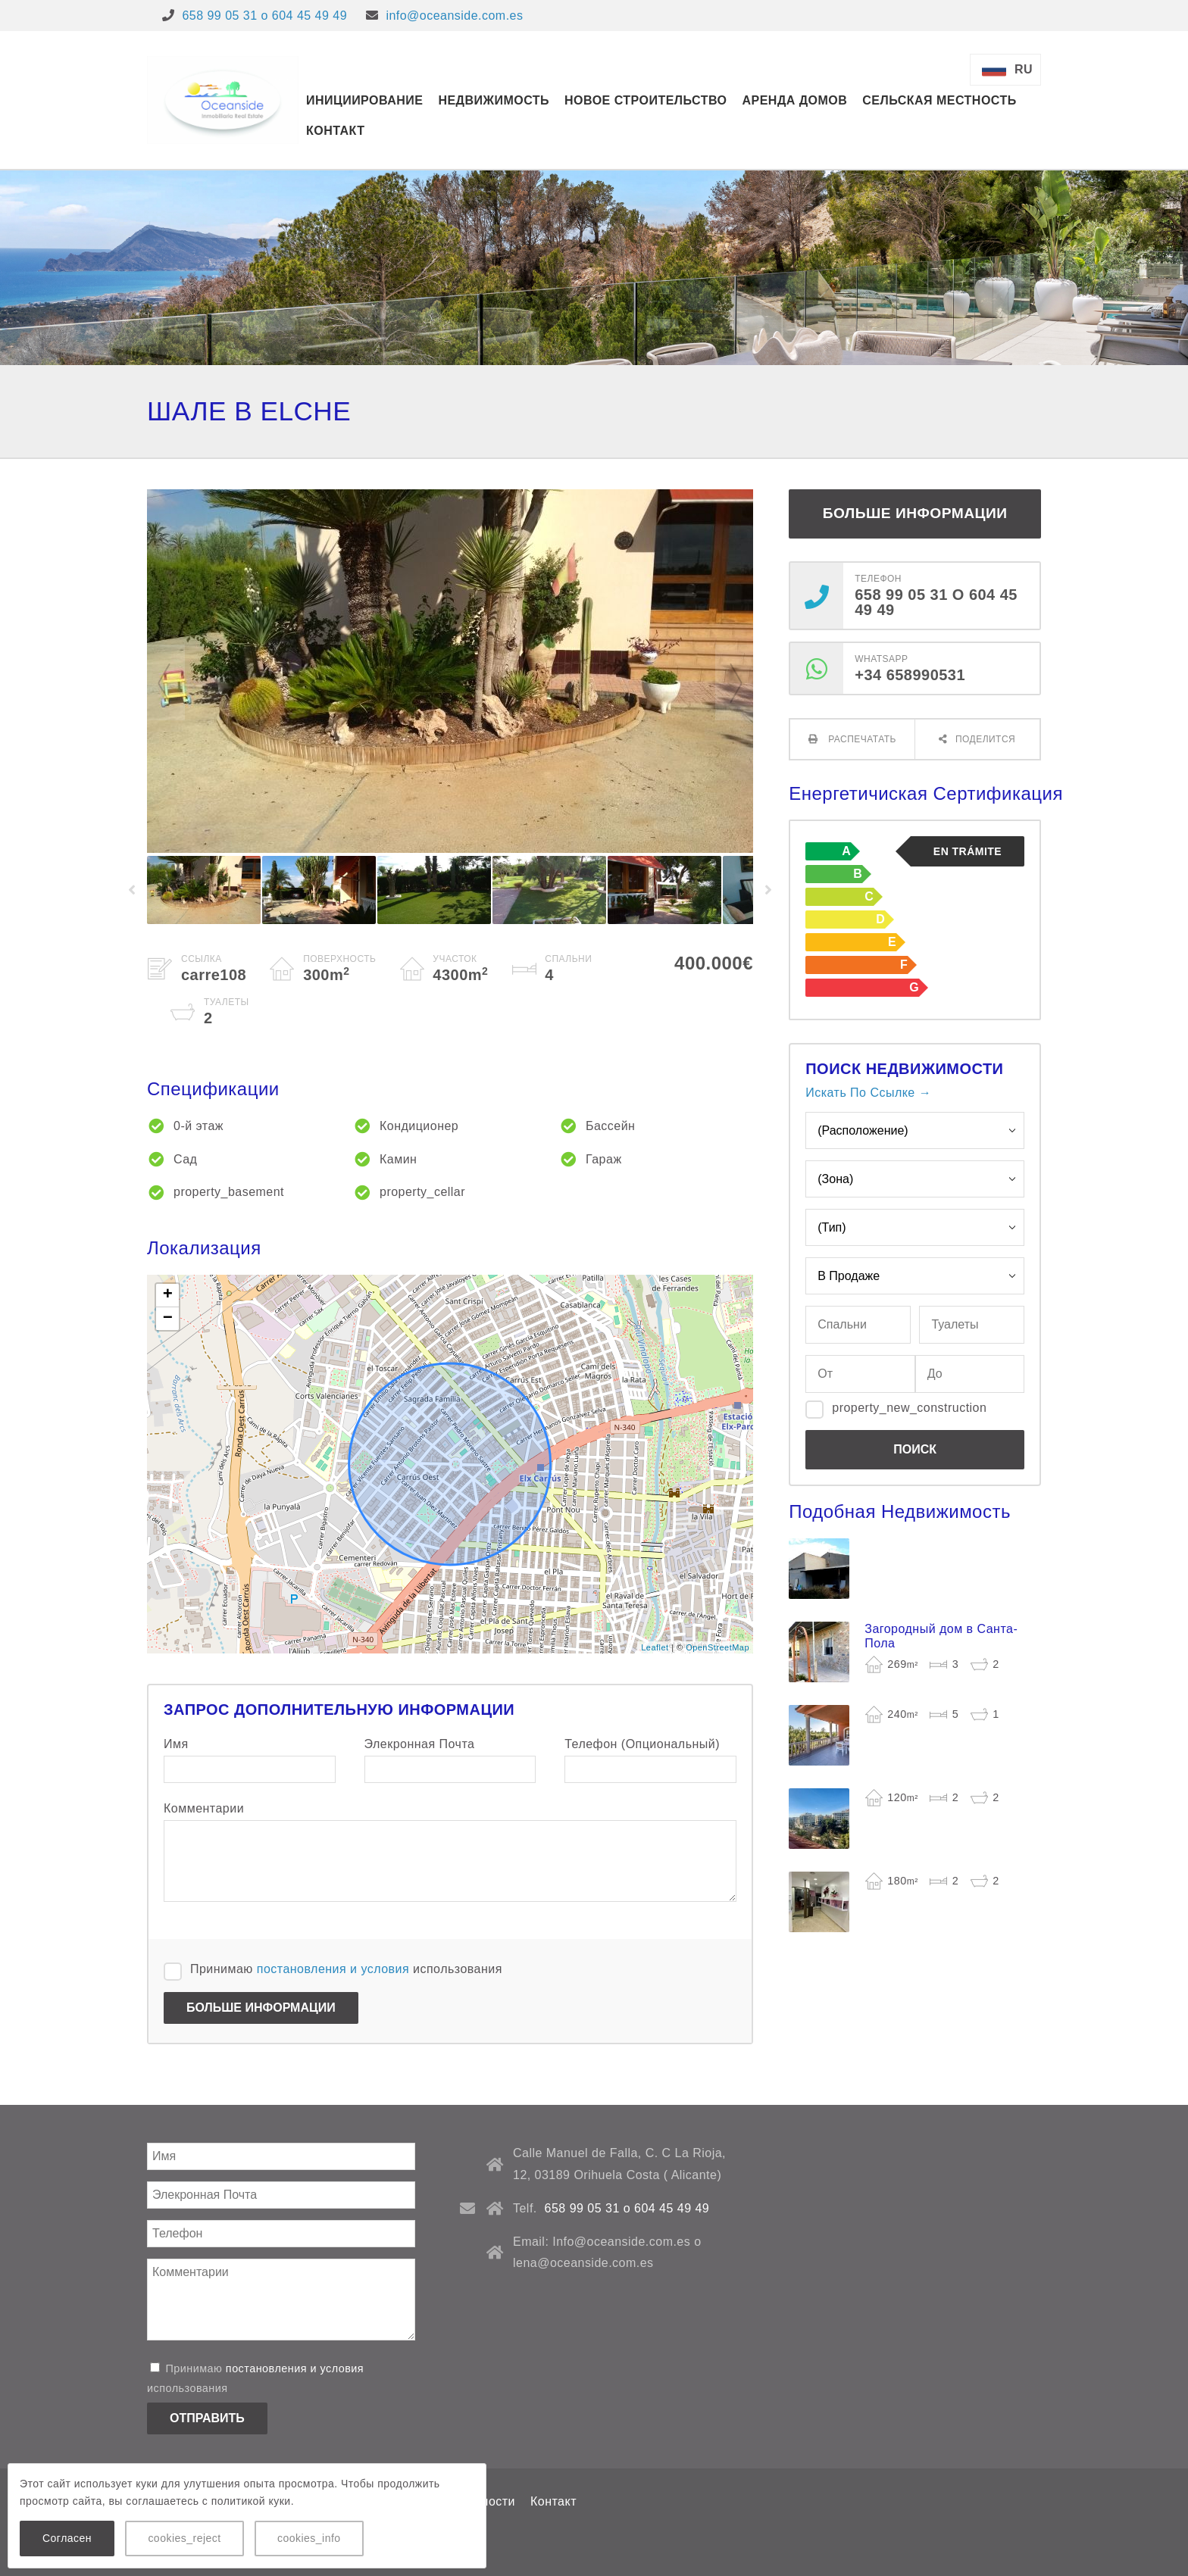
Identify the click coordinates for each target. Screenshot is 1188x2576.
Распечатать (860, 739)
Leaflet (654, 1647)
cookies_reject (184, 2538)
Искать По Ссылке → (868, 1092)
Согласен (67, 2538)
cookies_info (309, 2538)
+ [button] (168, 1295)
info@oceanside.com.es (454, 15)
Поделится (985, 739)
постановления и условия (333, 1968)
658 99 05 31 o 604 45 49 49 (264, 15)
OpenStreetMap (717, 1647)
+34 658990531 (910, 675)
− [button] (168, 1318)
